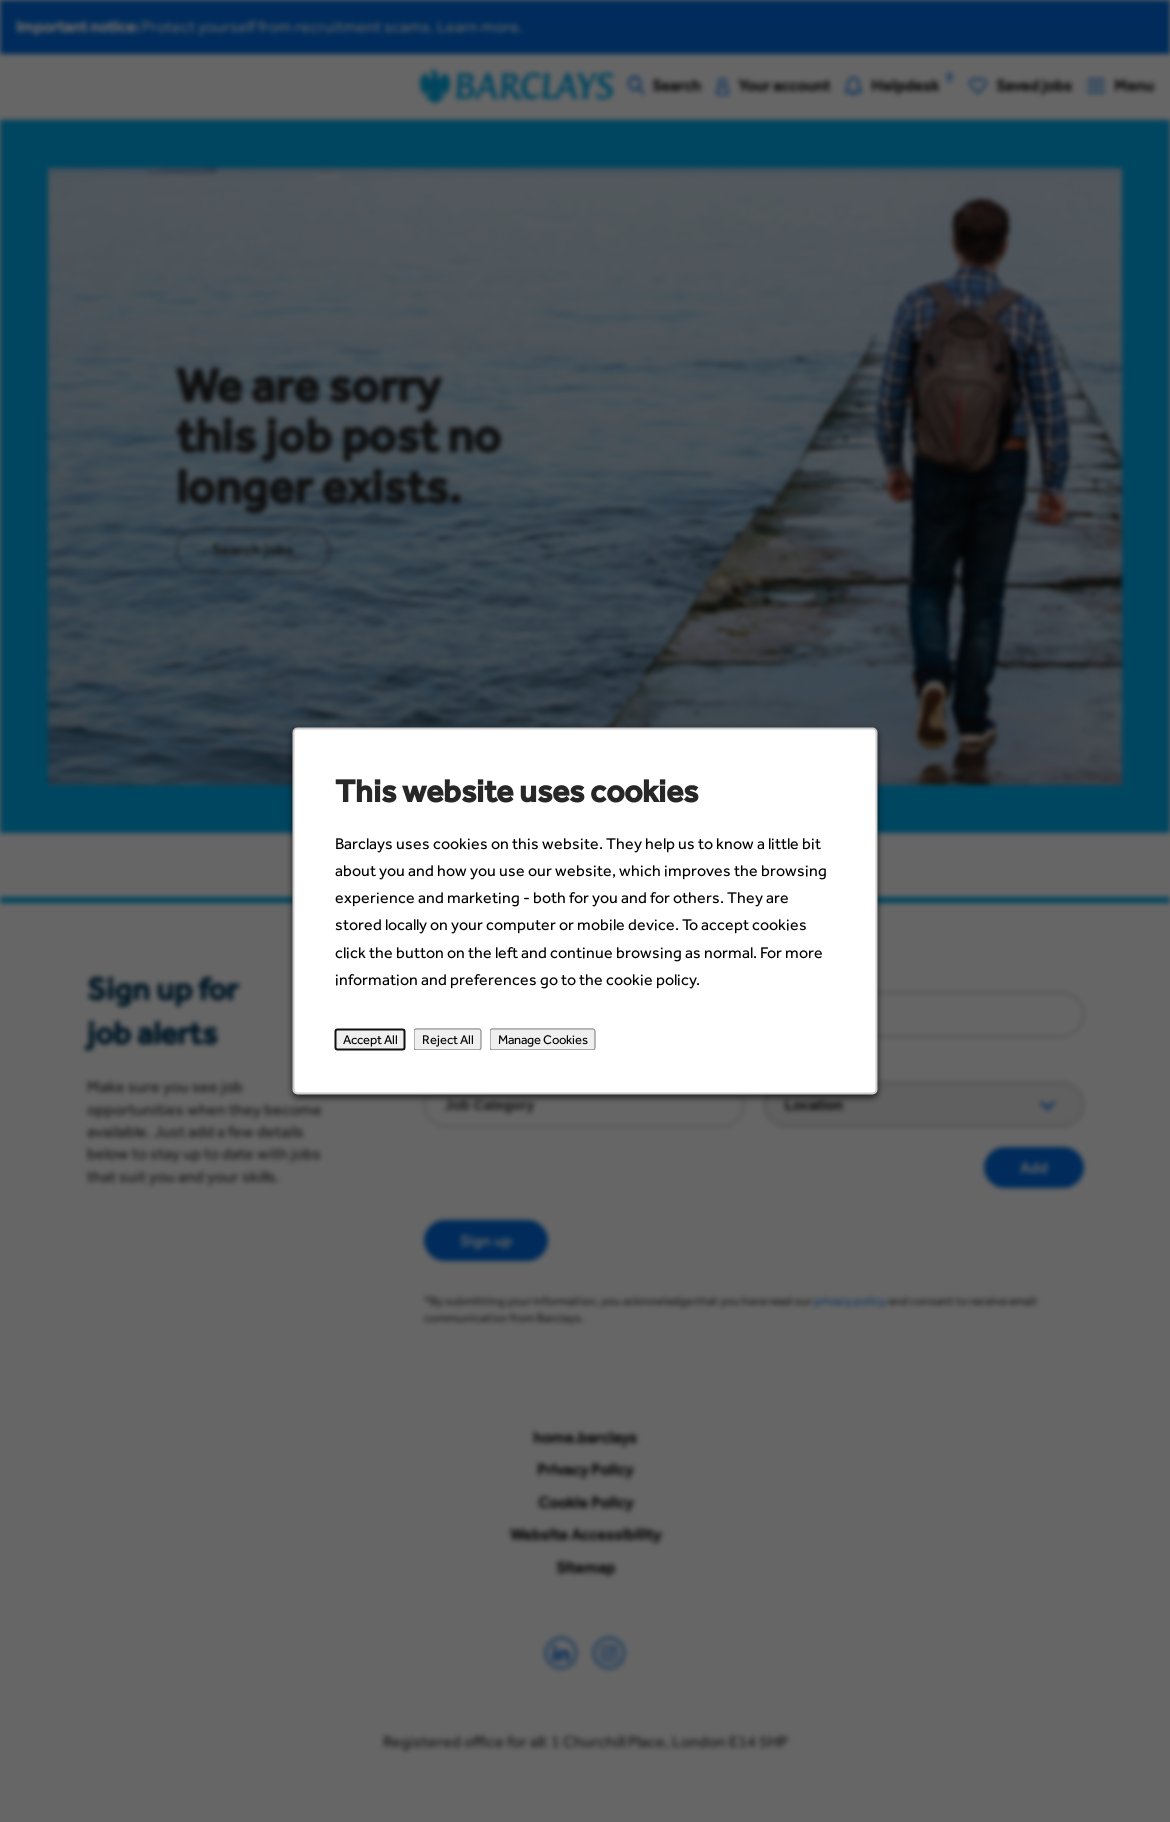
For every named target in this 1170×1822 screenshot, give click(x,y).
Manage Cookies (543, 1040)
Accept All (370, 1040)
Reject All (448, 1040)
